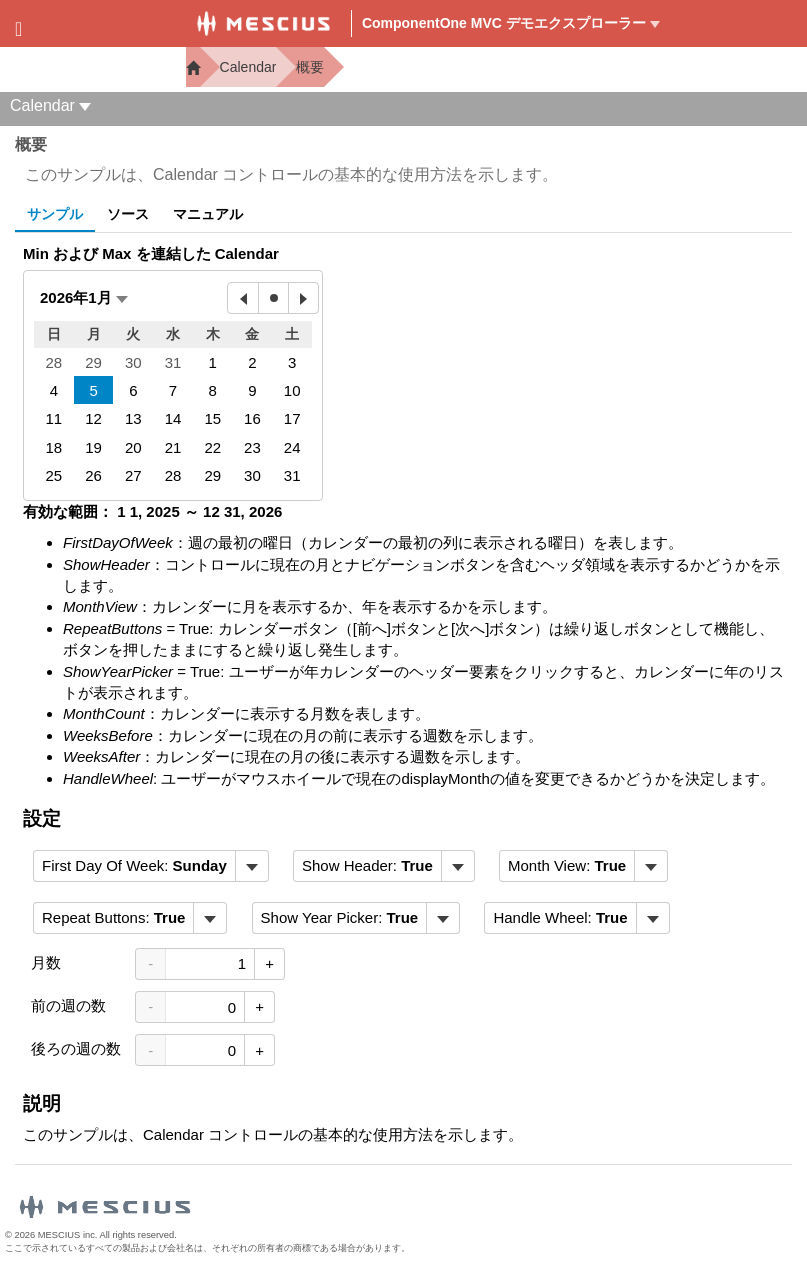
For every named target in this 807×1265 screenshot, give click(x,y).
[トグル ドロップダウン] (251, 866)
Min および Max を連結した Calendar (151, 253)
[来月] (303, 298)
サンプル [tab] (55, 214)
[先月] (243, 298)
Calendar (248, 67)
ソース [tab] (128, 214)
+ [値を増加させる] (269, 963)
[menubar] (151, 866)
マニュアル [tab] (208, 214)
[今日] (273, 298)
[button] (84, 297)
